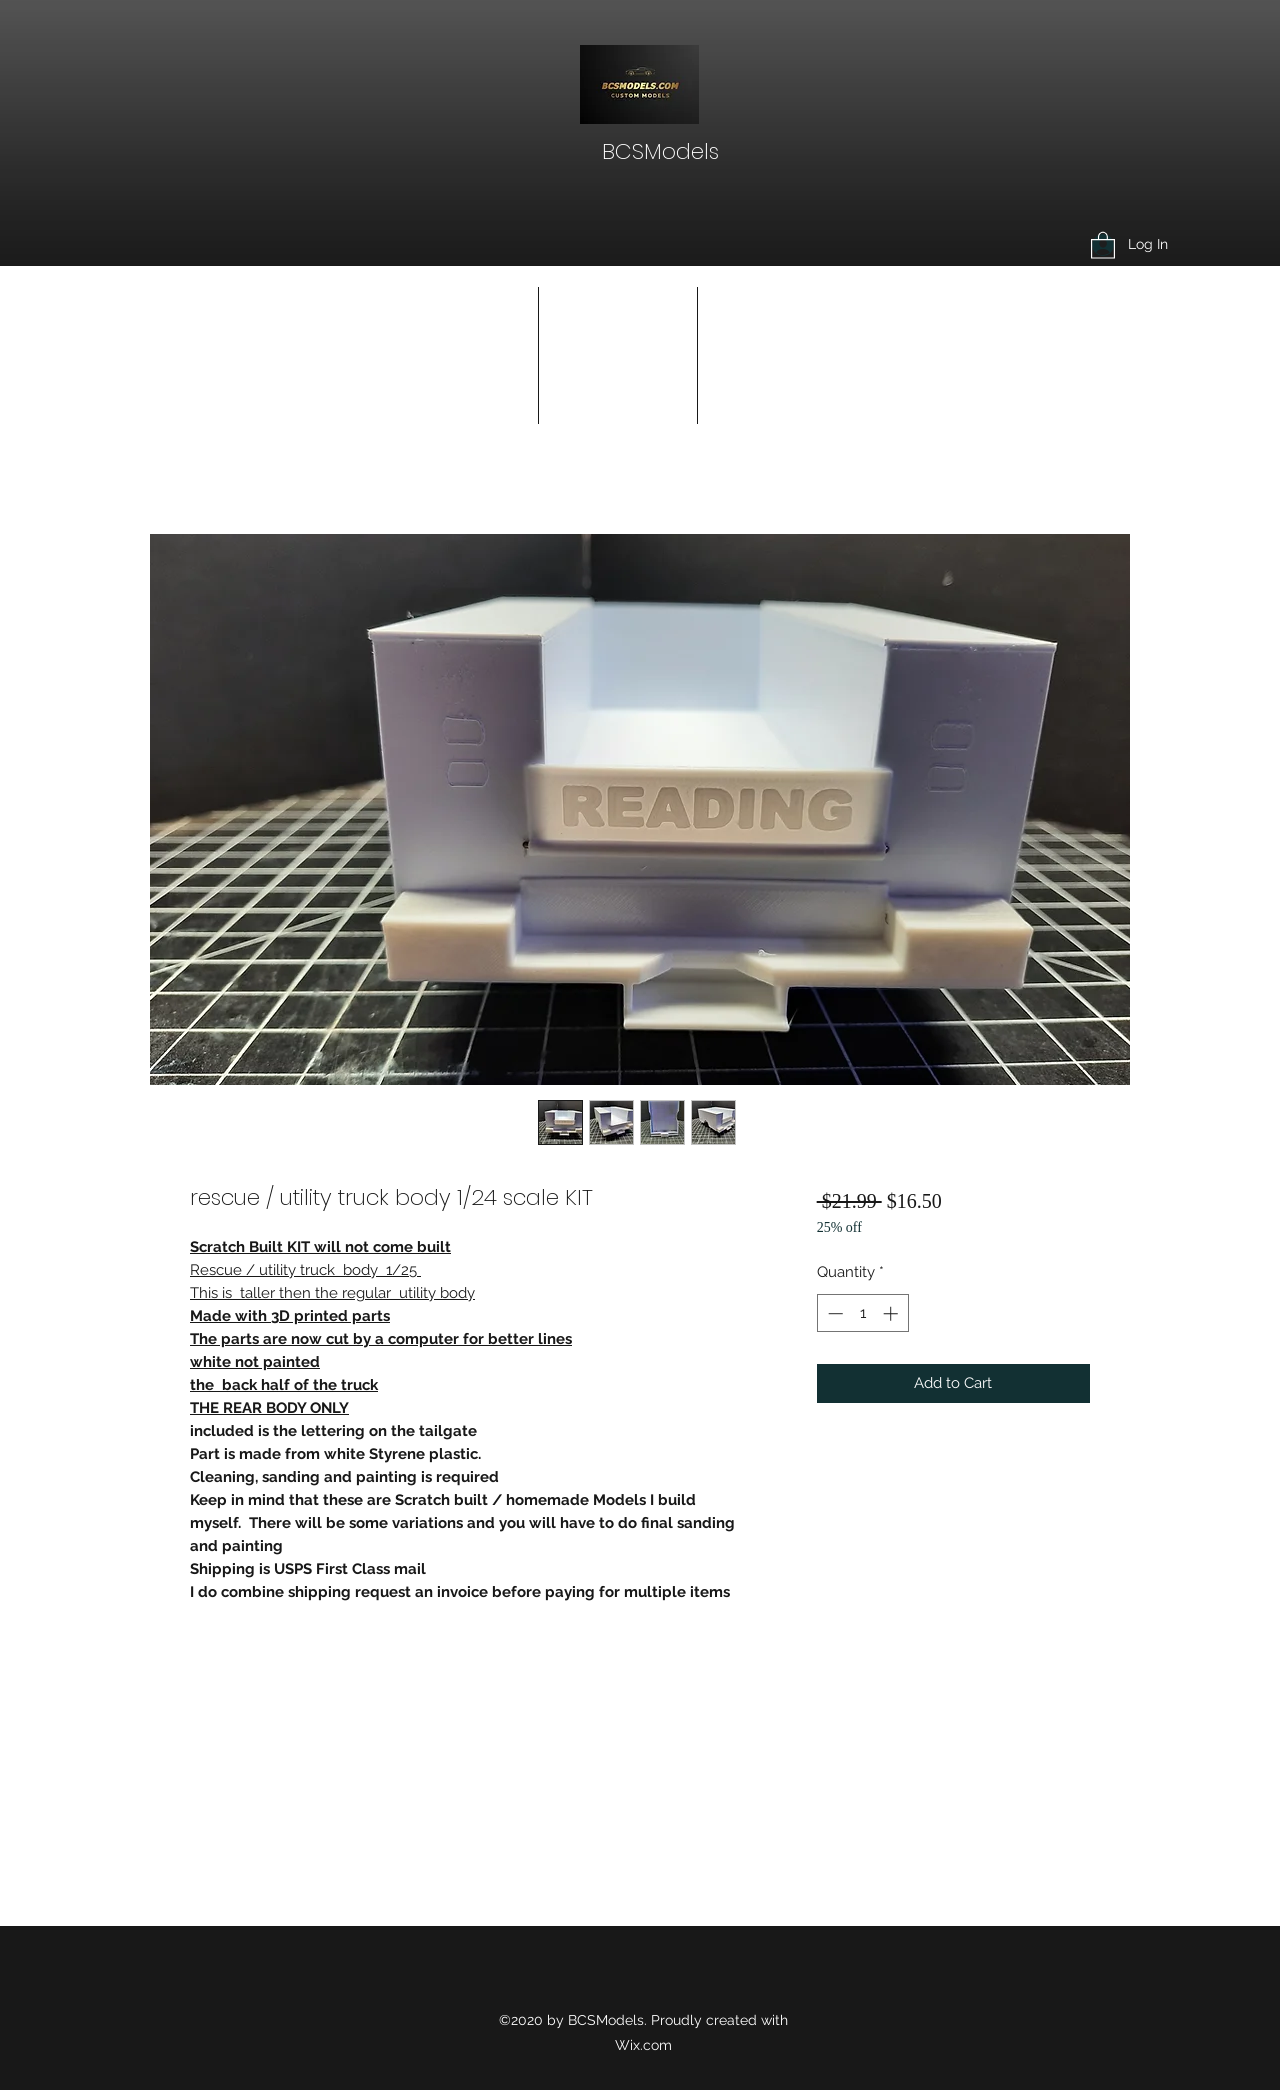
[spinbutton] (862, 1313)
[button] (1103, 244)
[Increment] (892, 1313)
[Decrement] (833, 1313)
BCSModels (660, 151)
